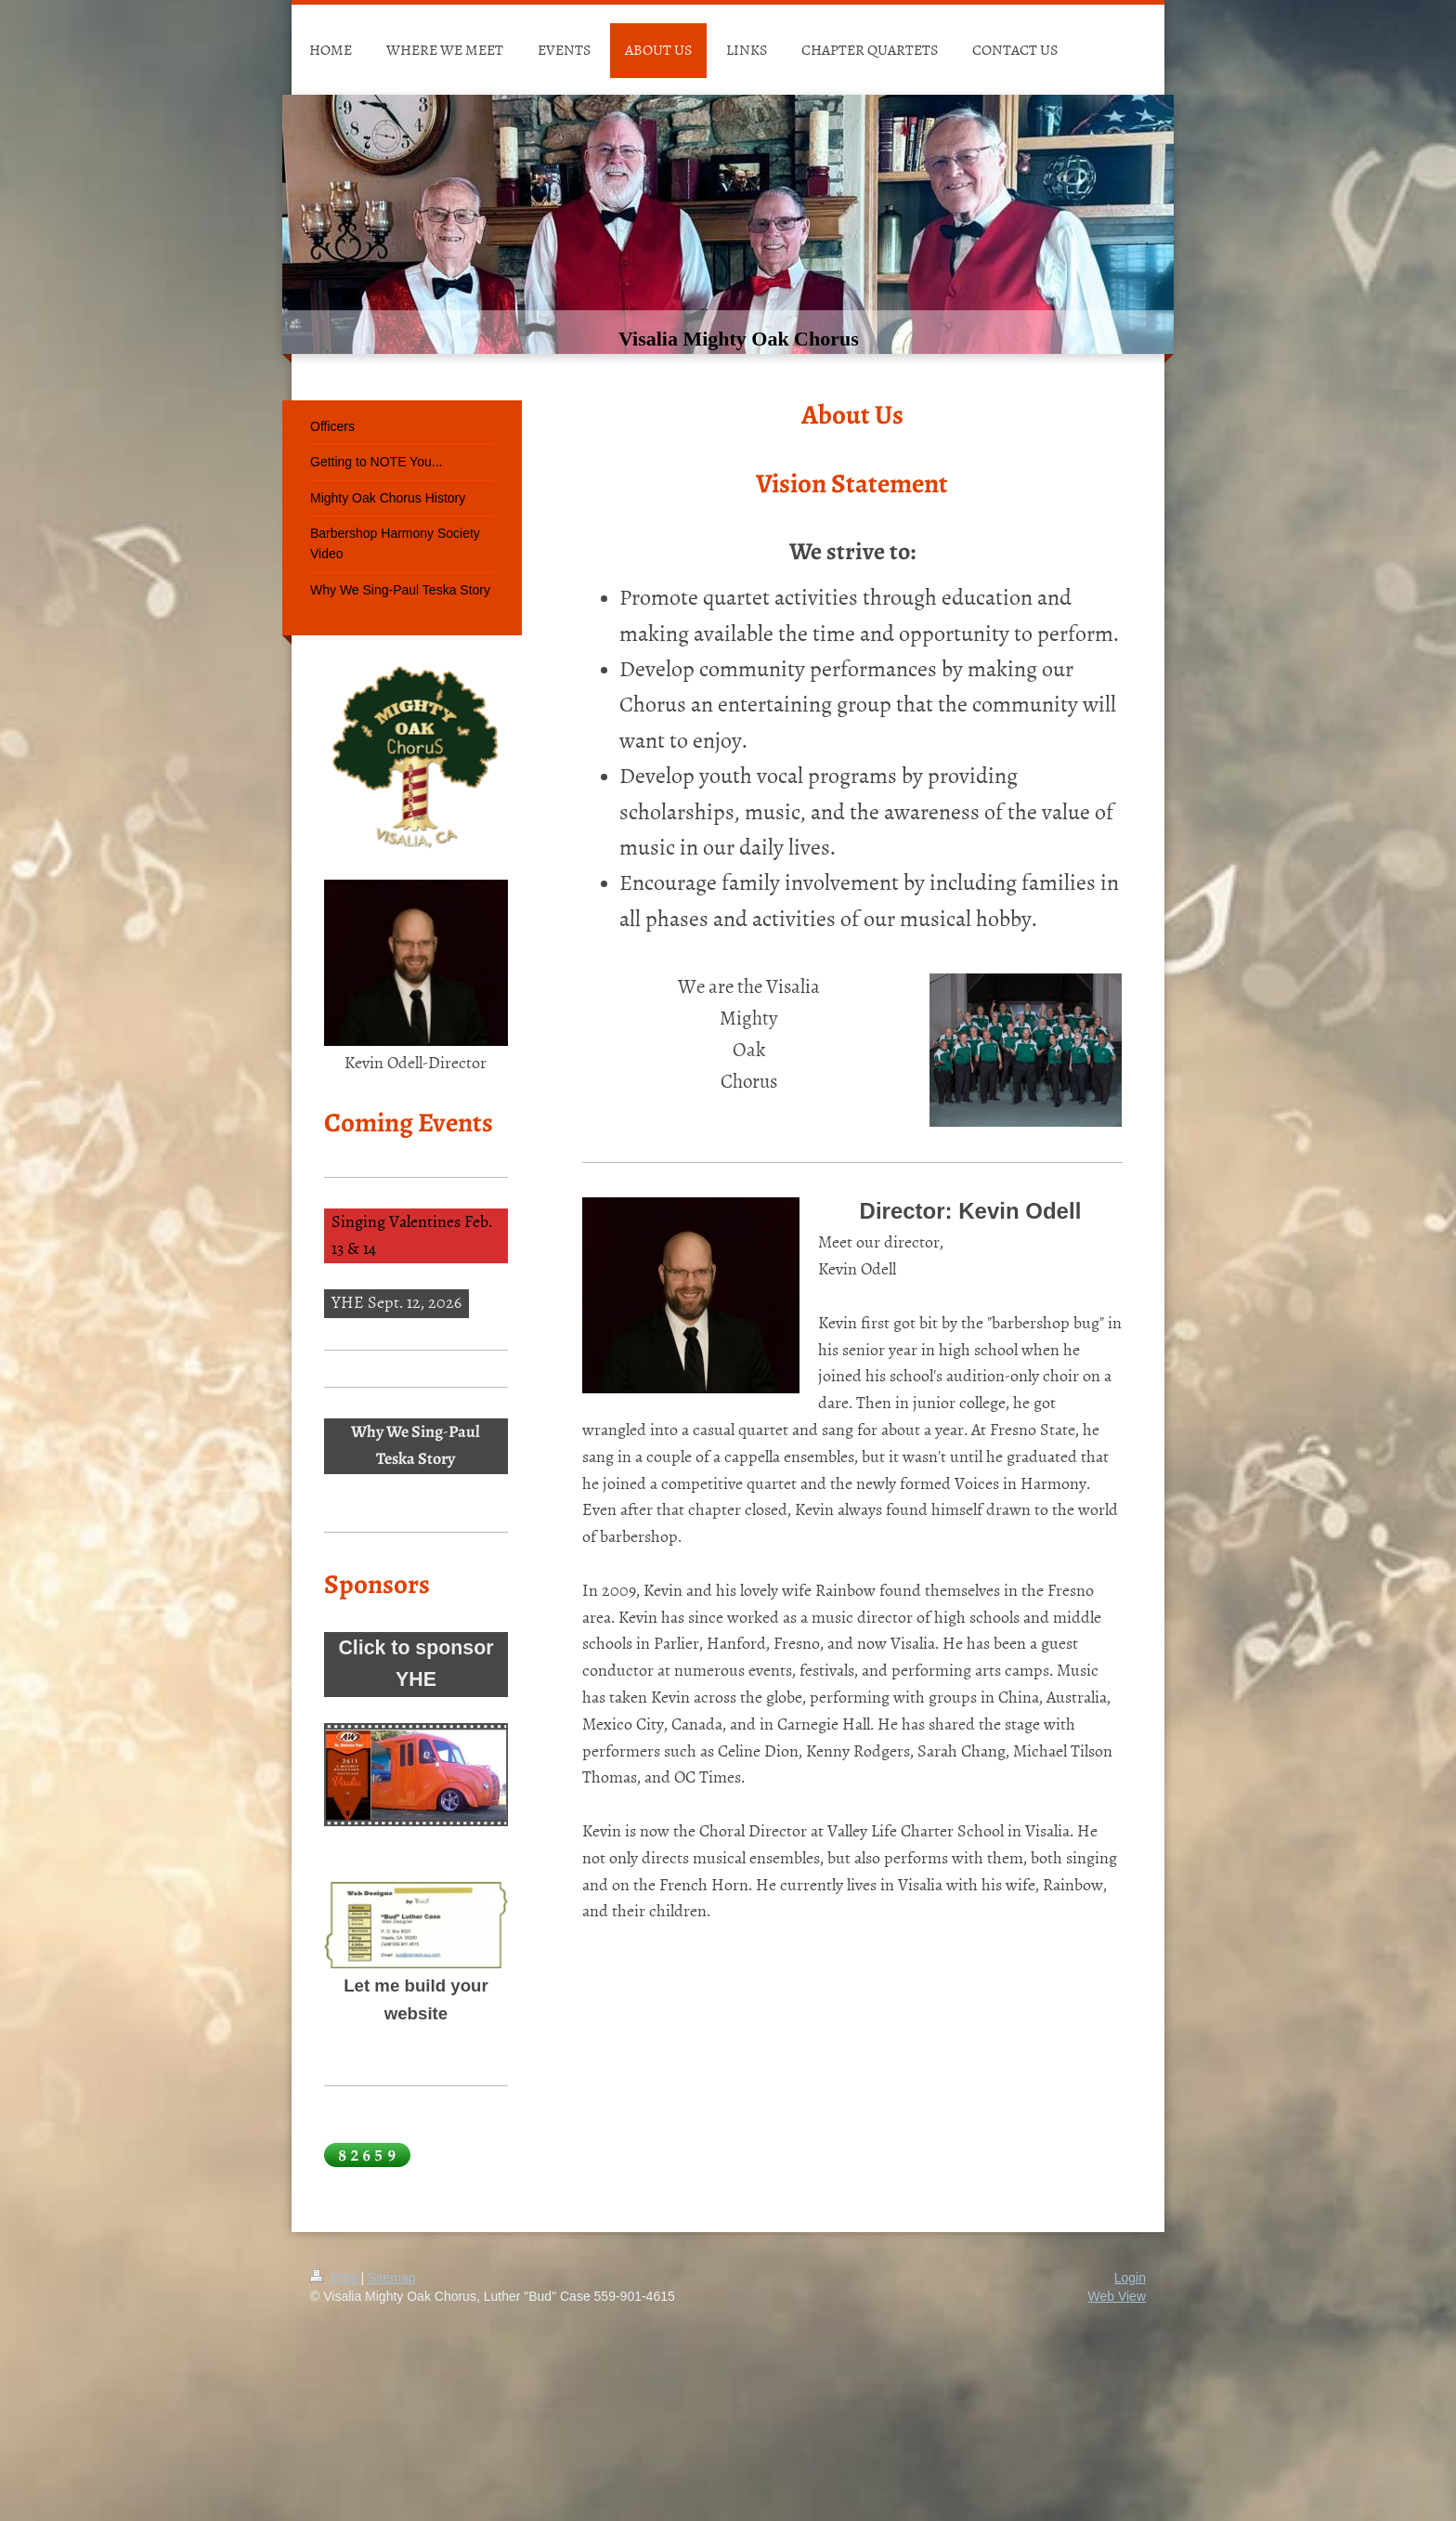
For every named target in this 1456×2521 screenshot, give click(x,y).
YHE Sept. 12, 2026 (397, 1301)
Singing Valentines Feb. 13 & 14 (412, 1234)
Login (1130, 2277)
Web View (1116, 2296)
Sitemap (391, 2277)
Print (335, 2277)
